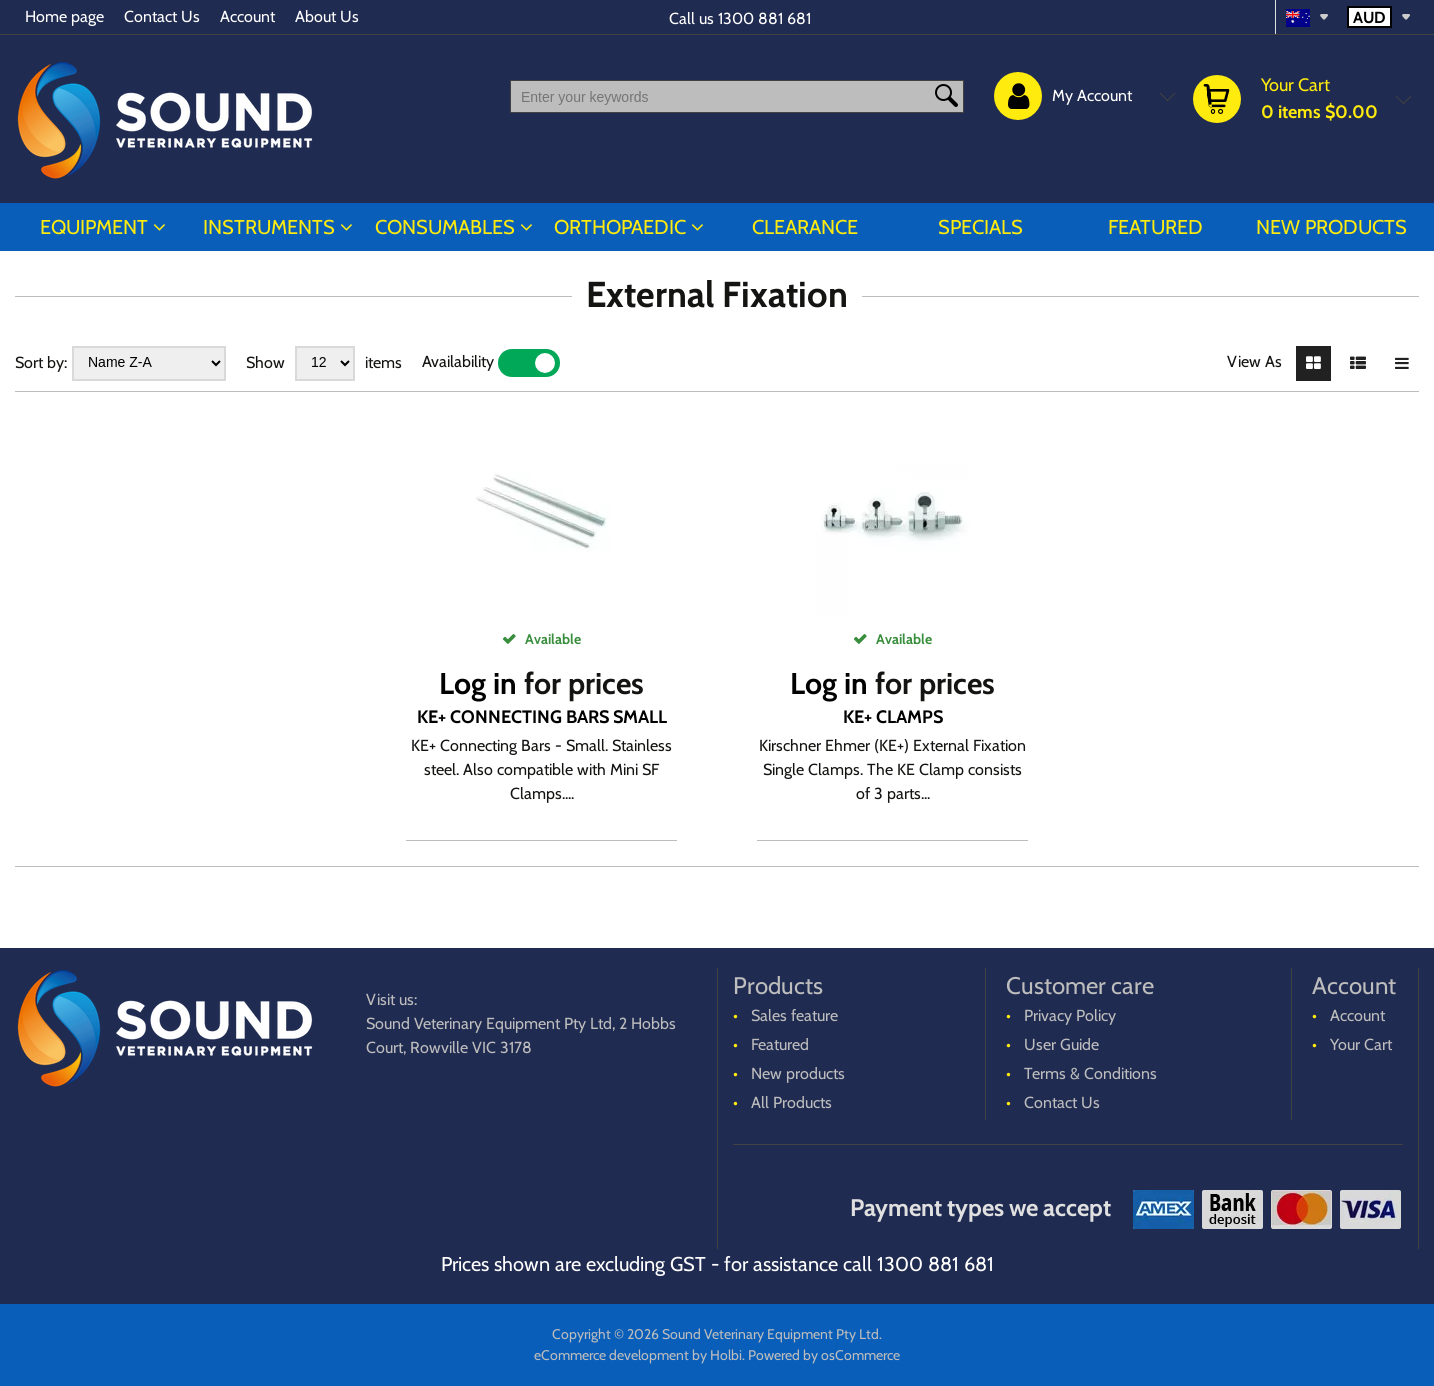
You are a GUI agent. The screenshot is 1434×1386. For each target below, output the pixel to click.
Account (247, 16)
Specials (980, 227)
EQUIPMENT (94, 227)
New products (1331, 227)
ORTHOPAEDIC (620, 227)
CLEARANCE (805, 227)
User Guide (1061, 1044)
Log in (478, 683)
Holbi (726, 1355)
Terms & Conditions (1090, 1073)
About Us (327, 16)
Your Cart (1361, 1044)
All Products (791, 1102)
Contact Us (162, 16)
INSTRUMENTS (269, 227)
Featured (1155, 227)
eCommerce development (611, 1355)
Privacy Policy (1070, 1015)
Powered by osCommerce (824, 1355)
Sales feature (794, 1015)
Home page (64, 16)
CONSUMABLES (445, 227)
